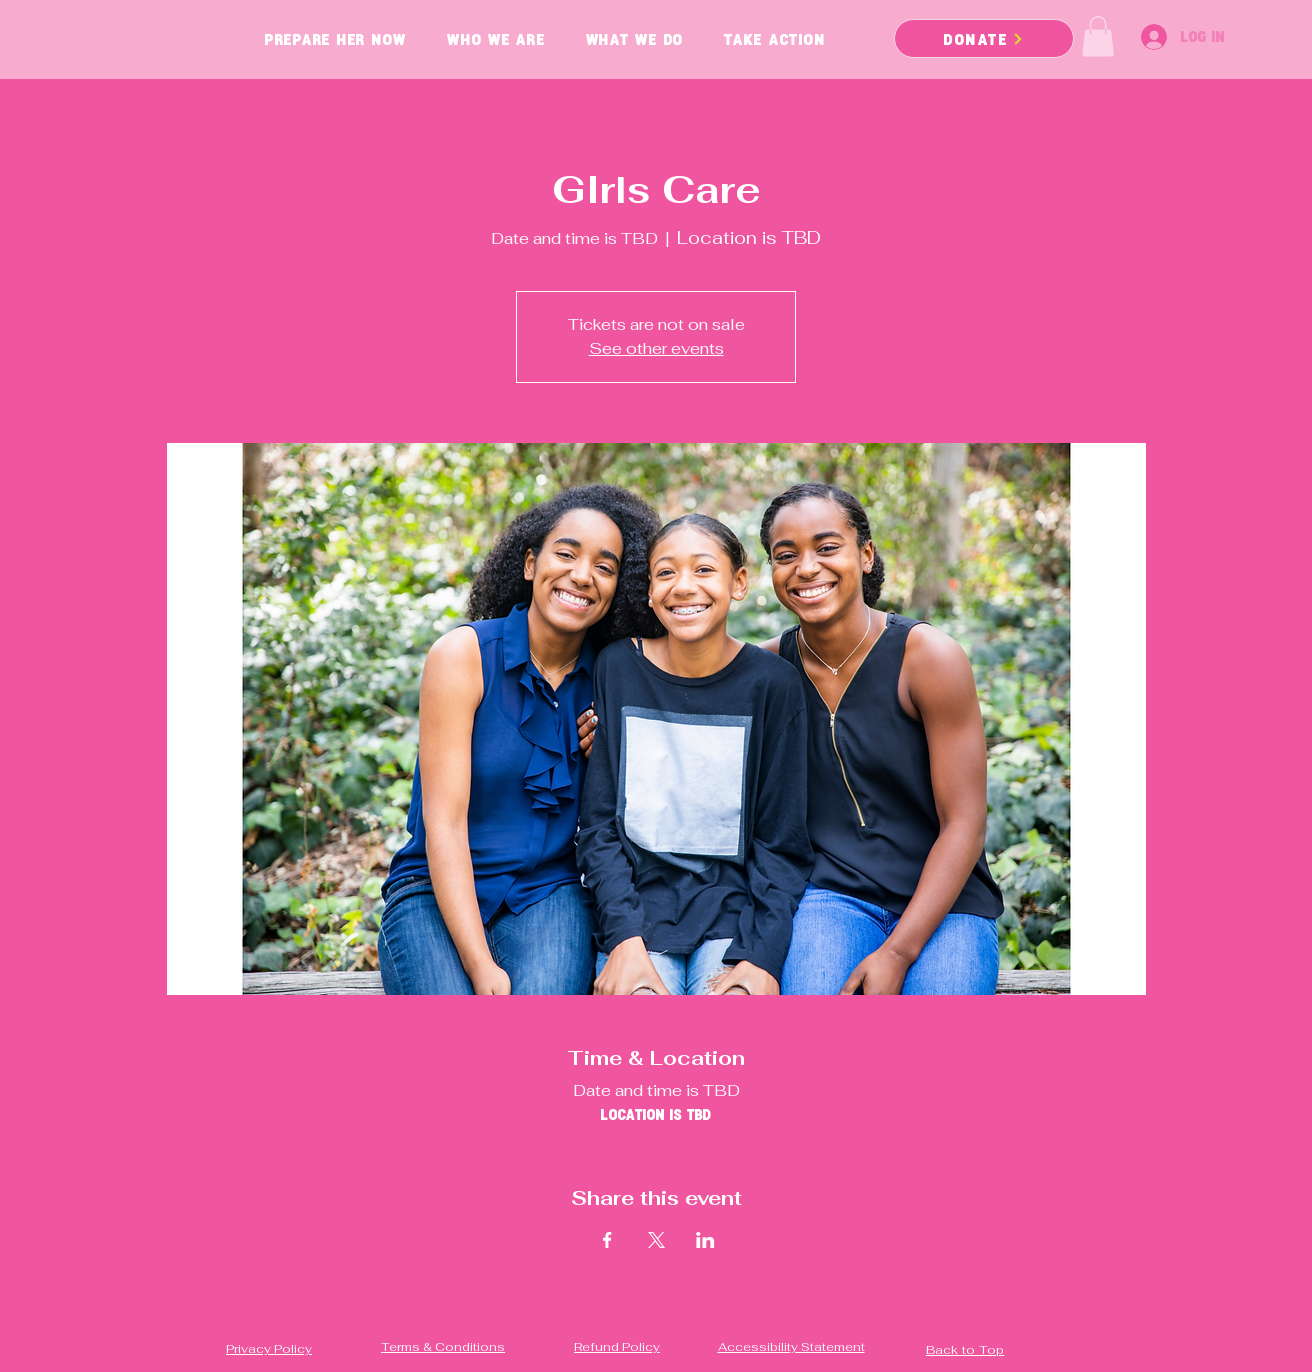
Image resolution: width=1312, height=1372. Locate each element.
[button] (1098, 36)
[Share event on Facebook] (607, 1240)
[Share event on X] (656, 1240)
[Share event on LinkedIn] (705, 1240)
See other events (656, 348)
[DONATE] (984, 38)
